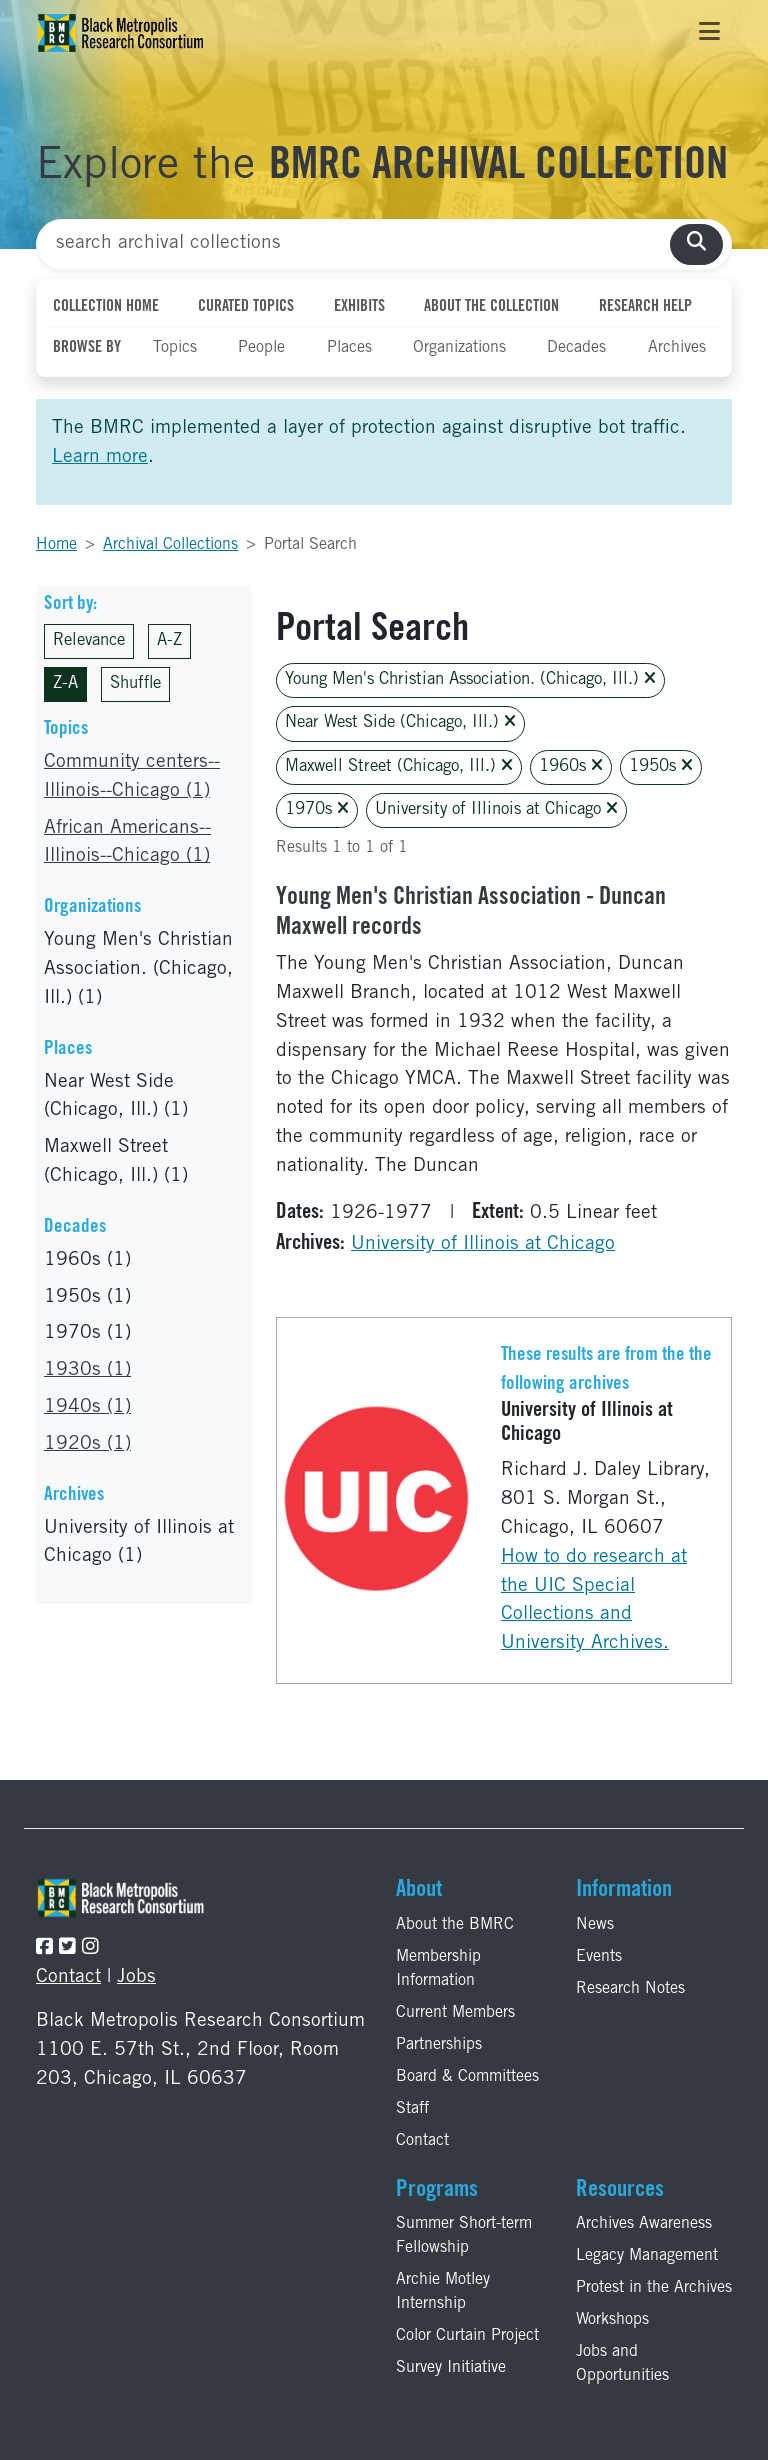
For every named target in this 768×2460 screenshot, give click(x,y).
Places (349, 348)
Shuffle (135, 684)
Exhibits (359, 307)
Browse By (87, 348)
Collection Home (106, 307)
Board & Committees (467, 2077)
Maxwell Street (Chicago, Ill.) (399, 766)
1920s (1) (87, 1444)
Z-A (65, 684)
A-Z (169, 641)
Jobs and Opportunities (622, 2364)
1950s (661, 766)
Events (599, 1957)
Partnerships (439, 2045)
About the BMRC (455, 1925)
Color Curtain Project (467, 2336)
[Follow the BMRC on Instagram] (90, 1948)
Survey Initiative (451, 2368)
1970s (317, 809)
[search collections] (696, 244)
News (595, 1925)
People (261, 348)
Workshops (612, 2320)
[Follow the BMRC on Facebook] (44, 1948)
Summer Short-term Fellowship (464, 2236)
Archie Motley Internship (443, 2292)
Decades (576, 348)
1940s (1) (87, 1407)
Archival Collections (170, 545)
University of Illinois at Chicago (496, 809)
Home (56, 545)
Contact (68, 1977)
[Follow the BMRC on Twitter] (67, 1948)
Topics (175, 348)
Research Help (645, 307)
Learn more (100, 457)
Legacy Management (647, 2256)
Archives (677, 348)
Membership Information (438, 1969)
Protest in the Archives (654, 2288)
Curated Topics (246, 307)
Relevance (89, 641)
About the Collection (491, 307)
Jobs (136, 1977)
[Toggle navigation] (709, 33)
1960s (571, 766)
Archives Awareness (644, 2224)
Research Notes (630, 1989)
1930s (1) (87, 1370)
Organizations (459, 348)
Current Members (455, 2013)
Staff (412, 2109)
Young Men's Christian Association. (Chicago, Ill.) (470, 679)
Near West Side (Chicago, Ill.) (400, 722)
